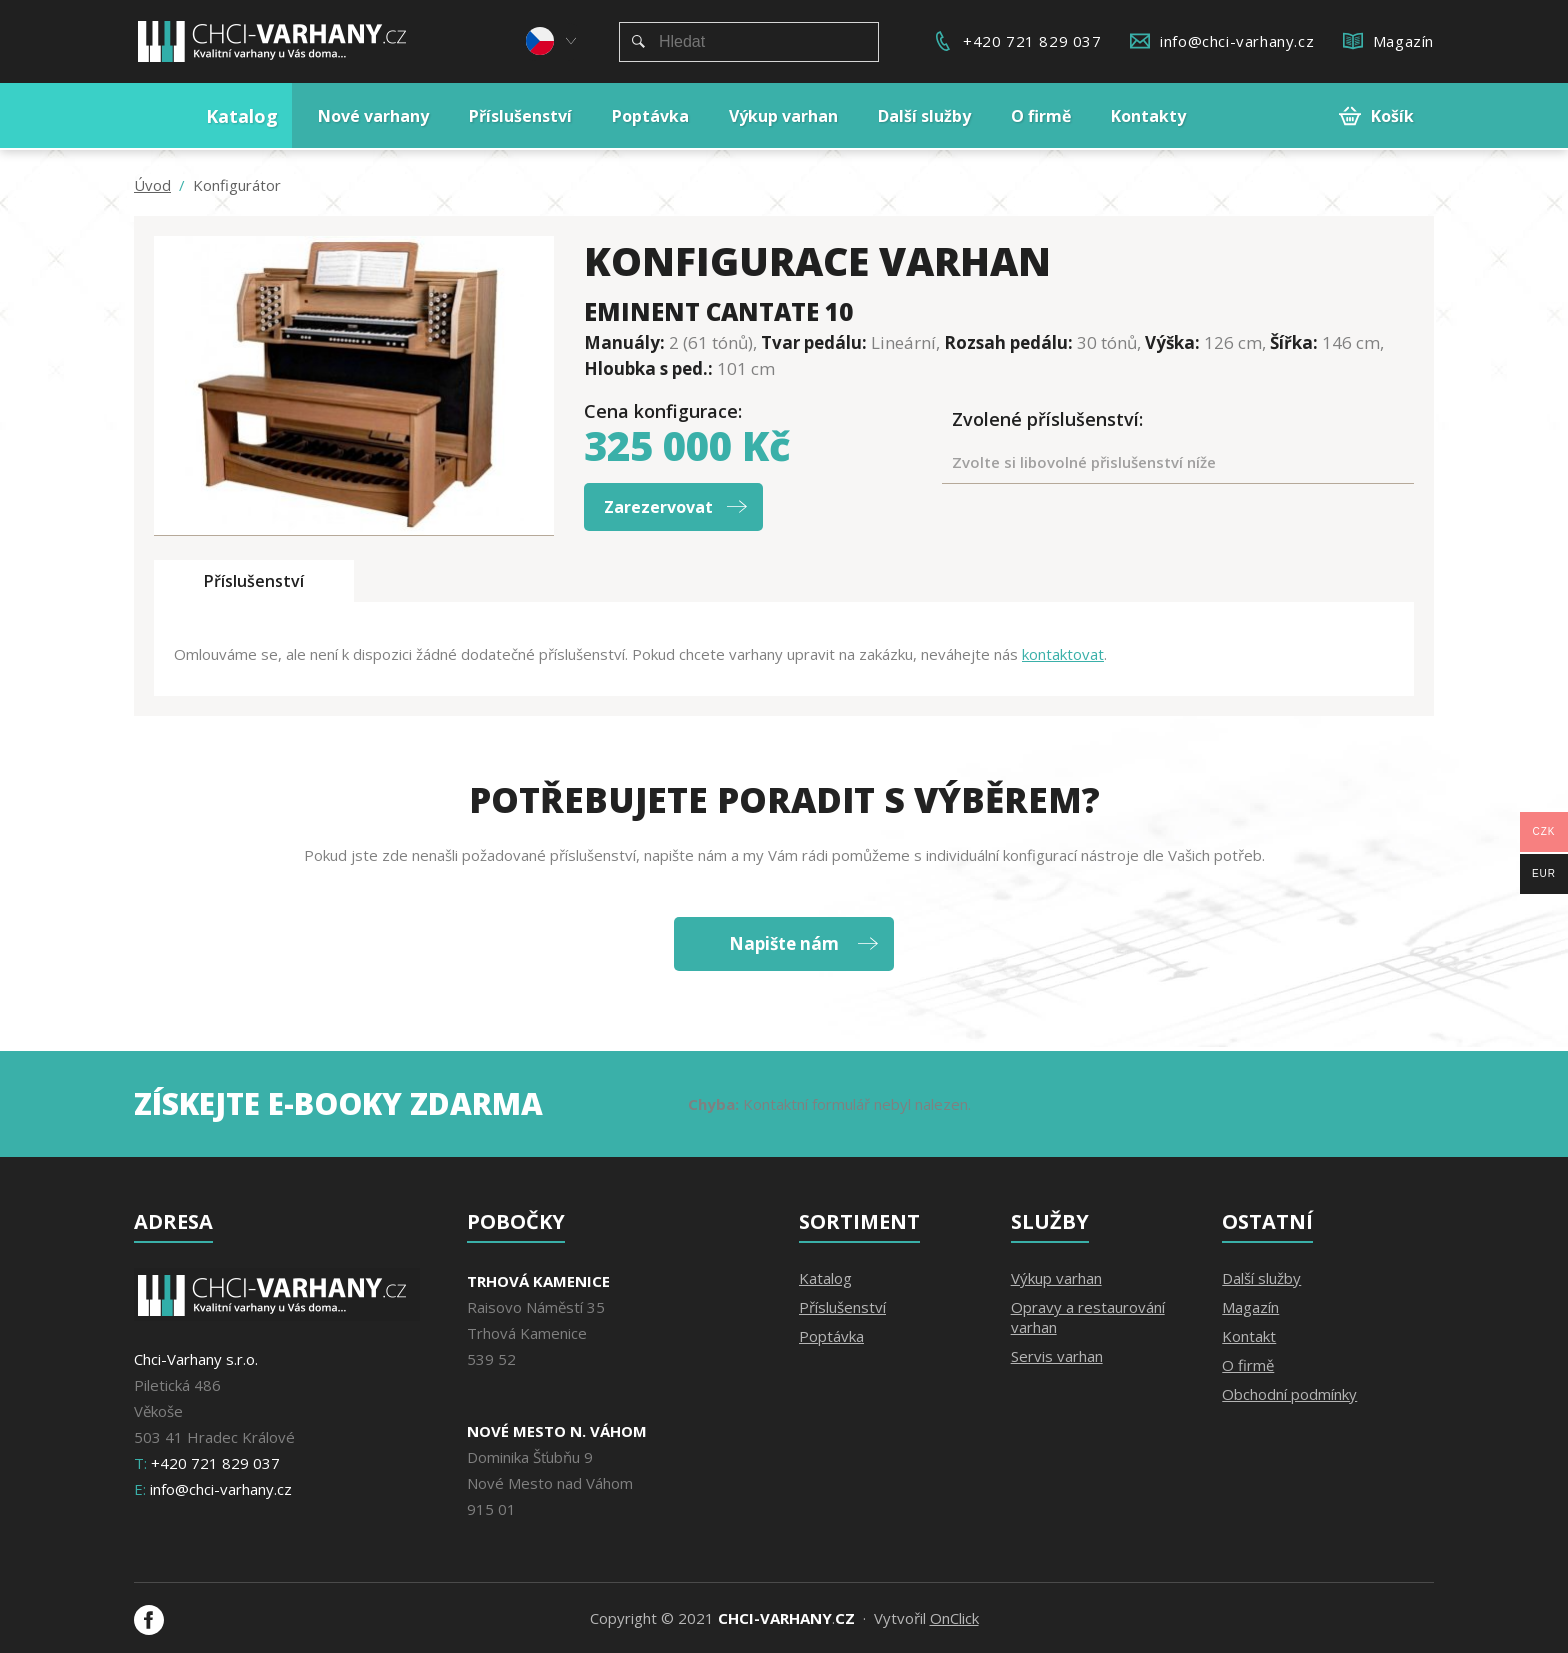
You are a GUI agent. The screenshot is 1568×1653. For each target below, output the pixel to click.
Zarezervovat (658, 507)
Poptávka (831, 1336)
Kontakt (1249, 1336)
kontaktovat (1063, 654)
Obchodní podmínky (1289, 1394)
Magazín (1403, 41)
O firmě (1248, 1365)
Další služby (1261, 1278)
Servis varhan (1057, 1356)
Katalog (825, 1278)
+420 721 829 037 (1032, 41)
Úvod (152, 185)
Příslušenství (254, 581)
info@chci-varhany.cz (1237, 41)
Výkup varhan (1056, 1278)
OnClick (954, 1618)
